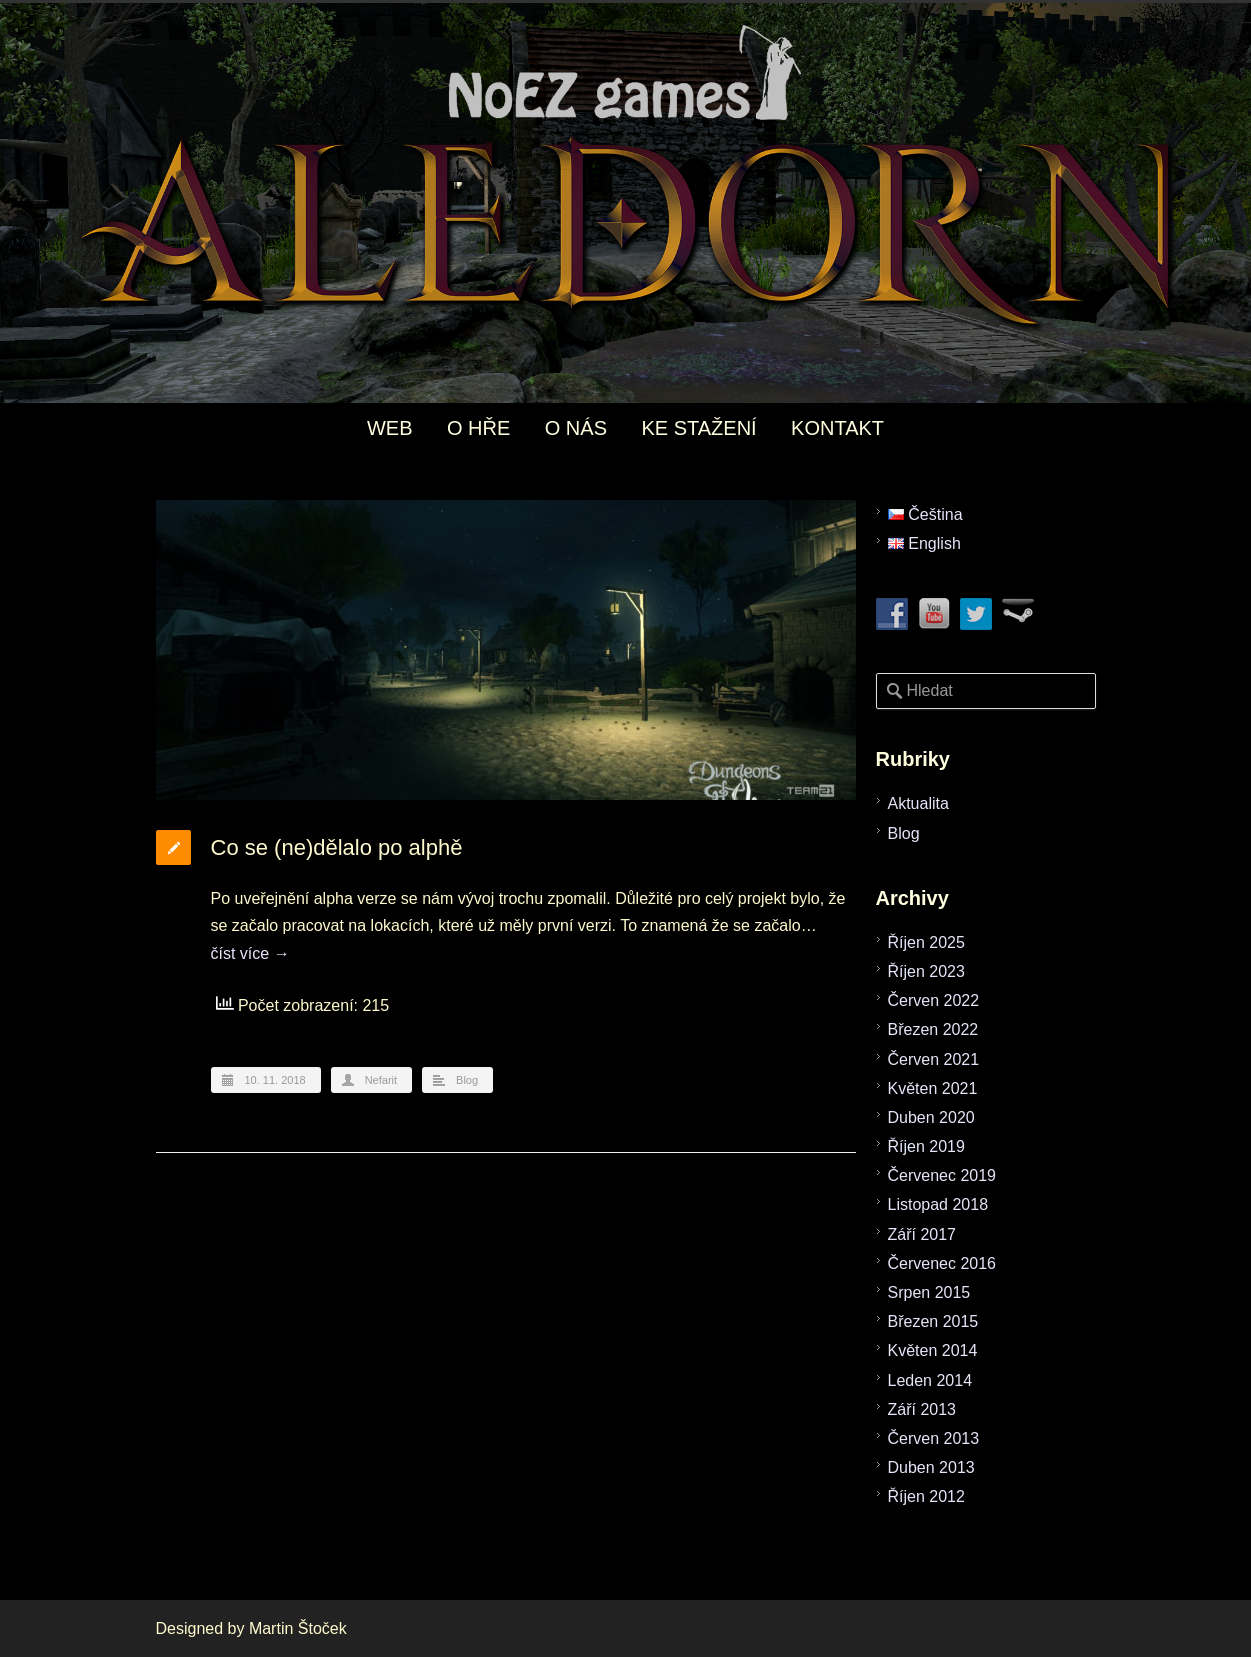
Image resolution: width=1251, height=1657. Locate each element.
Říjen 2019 (926, 1146)
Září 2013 (922, 1409)
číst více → (250, 953)
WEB (390, 428)
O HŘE (478, 428)
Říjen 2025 (926, 942)
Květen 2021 (933, 1088)
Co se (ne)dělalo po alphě (337, 847)
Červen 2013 (934, 1438)
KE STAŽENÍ (698, 428)
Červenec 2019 (942, 1175)
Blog (467, 1080)
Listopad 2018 (938, 1204)
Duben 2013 (931, 1467)
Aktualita (918, 803)
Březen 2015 (933, 1321)
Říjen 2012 (926, 1496)
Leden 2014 (930, 1380)
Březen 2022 (933, 1029)
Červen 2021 (934, 1059)
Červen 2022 (934, 1000)
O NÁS (576, 428)
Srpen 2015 (929, 1292)
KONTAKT (837, 428)
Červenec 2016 (942, 1263)
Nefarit (381, 1080)
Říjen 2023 (926, 971)
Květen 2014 (933, 1350)
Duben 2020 (931, 1117)
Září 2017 (922, 1234)
